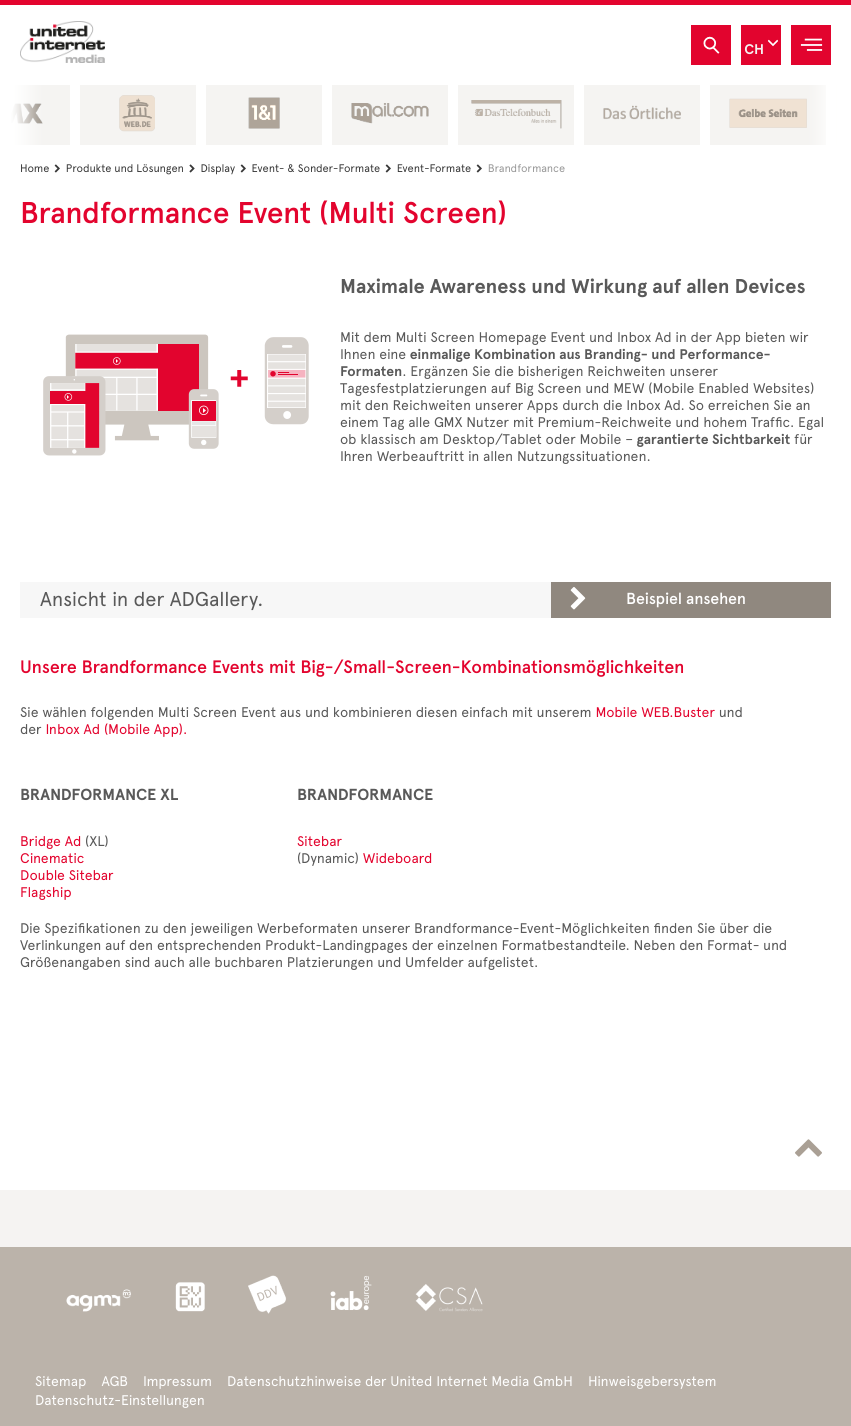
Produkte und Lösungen (133, 168)
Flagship (46, 892)
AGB (114, 1381)
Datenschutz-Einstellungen (120, 1400)
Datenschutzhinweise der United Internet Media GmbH (400, 1381)
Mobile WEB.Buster (655, 712)
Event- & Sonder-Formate (324, 168)
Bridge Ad (50, 841)
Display (225, 168)
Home (43, 168)
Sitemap (60, 1381)
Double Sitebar (67, 875)
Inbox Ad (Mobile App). (116, 729)
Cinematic (52, 858)
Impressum (177, 1381)
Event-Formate (442, 168)
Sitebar (319, 841)
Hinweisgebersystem (652, 1381)
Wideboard (398, 858)
